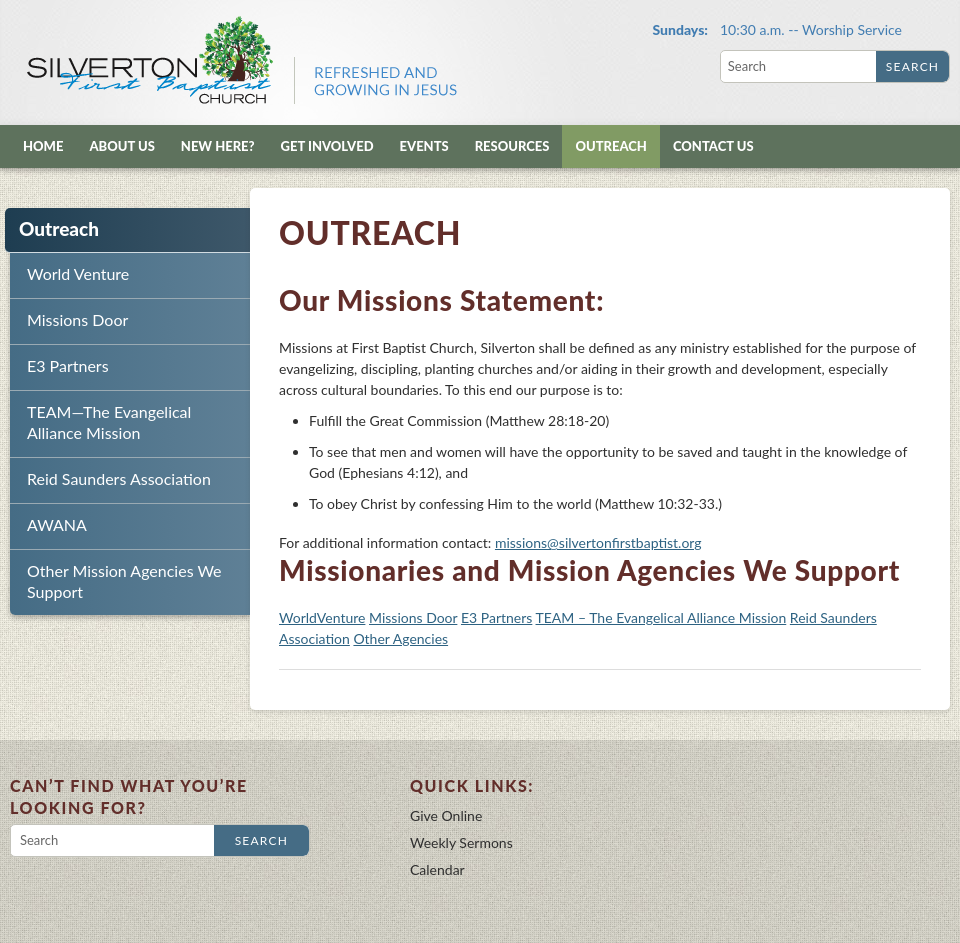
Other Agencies (400, 638)
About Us (121, 146)
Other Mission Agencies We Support (124, 581)
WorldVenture (322, 617)
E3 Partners (68, 365)
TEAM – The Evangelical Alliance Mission (661, 617)
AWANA (57, 524)
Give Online (446, 815)
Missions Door (77, 319)
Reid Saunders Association (119, 478)
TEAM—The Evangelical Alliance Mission (109, 422)
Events (424, 146)
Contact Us (713, 146)
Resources (512, 146)
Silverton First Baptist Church (240, 60)
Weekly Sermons (461, 842)
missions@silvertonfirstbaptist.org (598, 542)
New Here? (218, 146)
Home (43, 146)
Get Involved (327, 146)
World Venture (78, 273)
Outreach (610, 146)
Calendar (437, 869)
